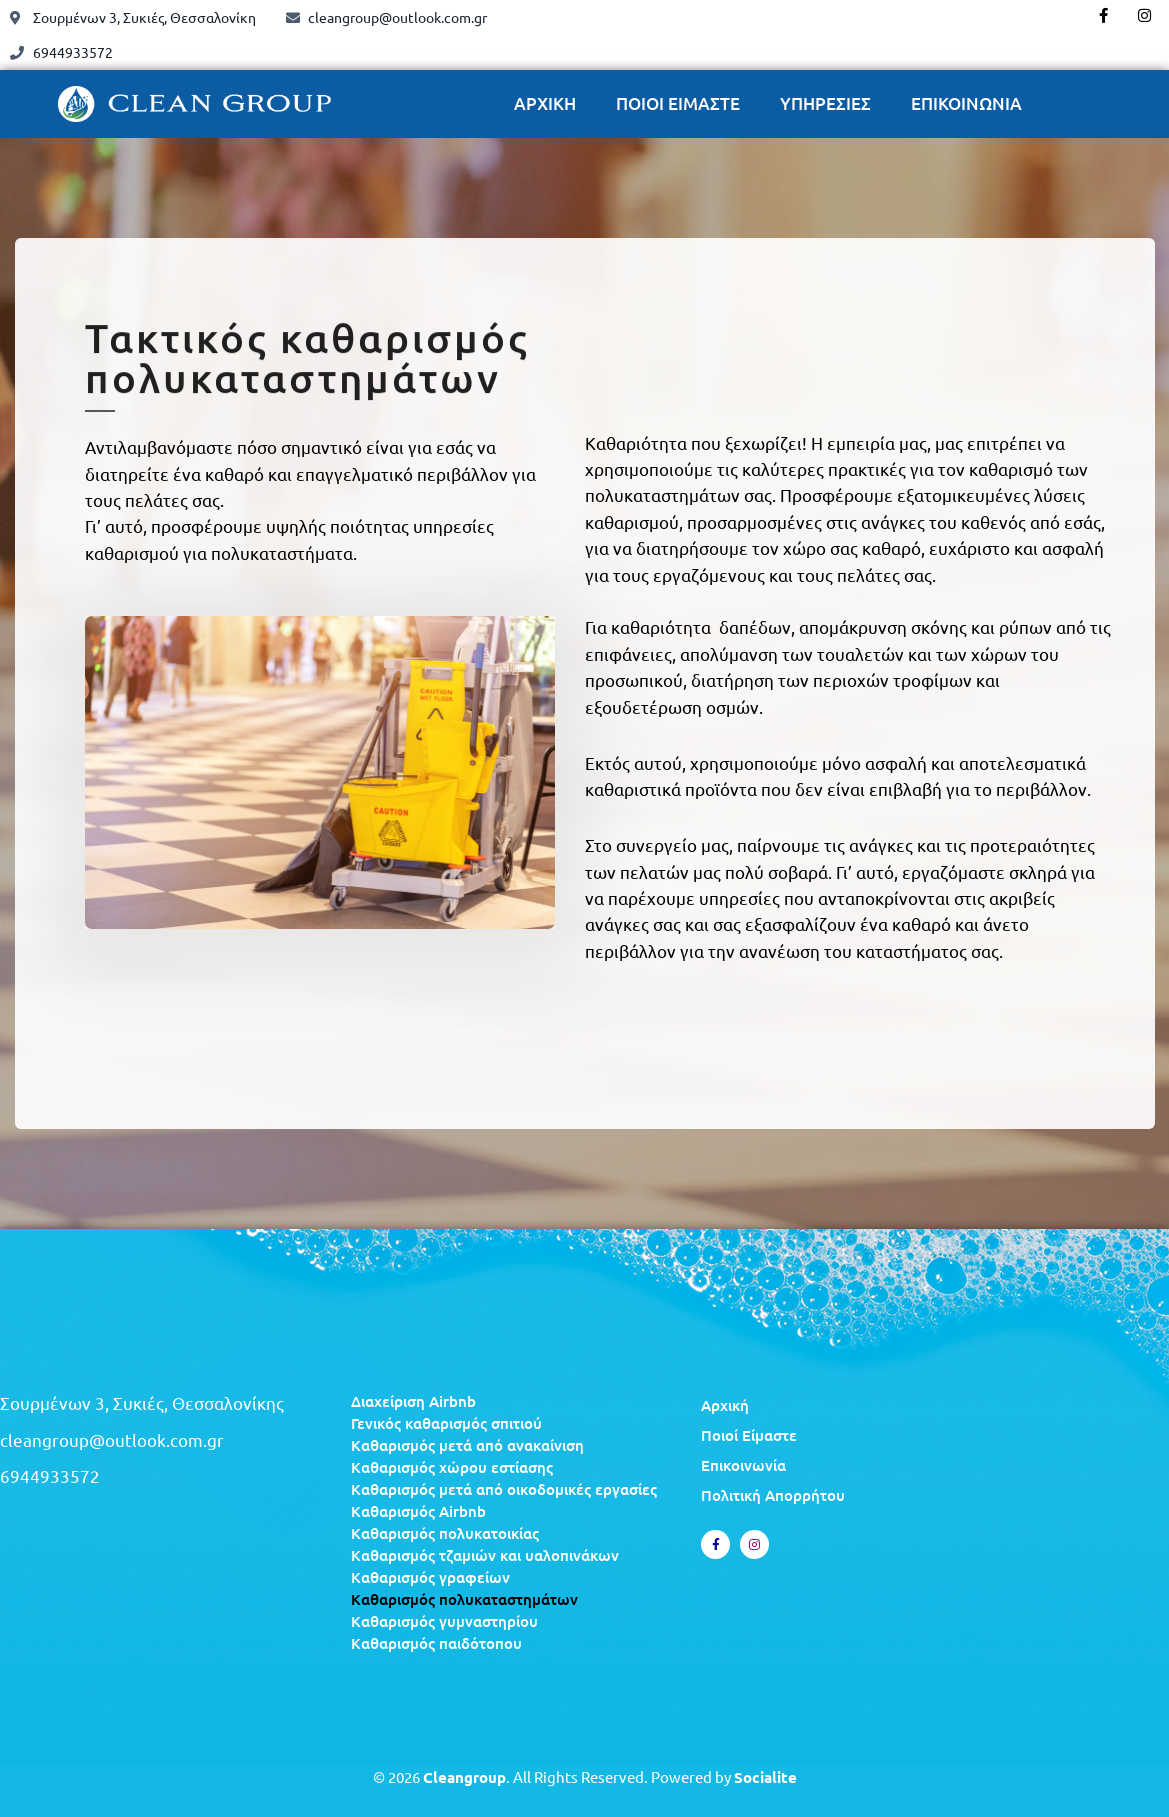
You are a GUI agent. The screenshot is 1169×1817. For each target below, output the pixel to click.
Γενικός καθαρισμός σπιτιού (446, 1423)
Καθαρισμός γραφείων (430, 1577)
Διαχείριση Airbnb (413, 1401)
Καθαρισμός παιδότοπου (436, 1643)
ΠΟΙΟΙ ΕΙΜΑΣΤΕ (678, 103)
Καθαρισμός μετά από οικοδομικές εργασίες (504, 1489)
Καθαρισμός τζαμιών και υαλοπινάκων (485, 1555)
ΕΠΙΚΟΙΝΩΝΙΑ (966, 103)
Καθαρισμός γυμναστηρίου (444, 1621)
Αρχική (725, 1405)
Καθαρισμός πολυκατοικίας (445, 1533)
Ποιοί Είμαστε (749, 1435)
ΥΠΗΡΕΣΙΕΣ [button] (825, 103)
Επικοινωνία (743, 1465)
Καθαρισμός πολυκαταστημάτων (464, 1599)
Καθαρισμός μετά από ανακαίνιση (467, 1445)
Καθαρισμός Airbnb (418, 1511)
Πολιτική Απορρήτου (773, 1495)
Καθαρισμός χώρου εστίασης (452, 1467)
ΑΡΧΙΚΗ (545, 103)
